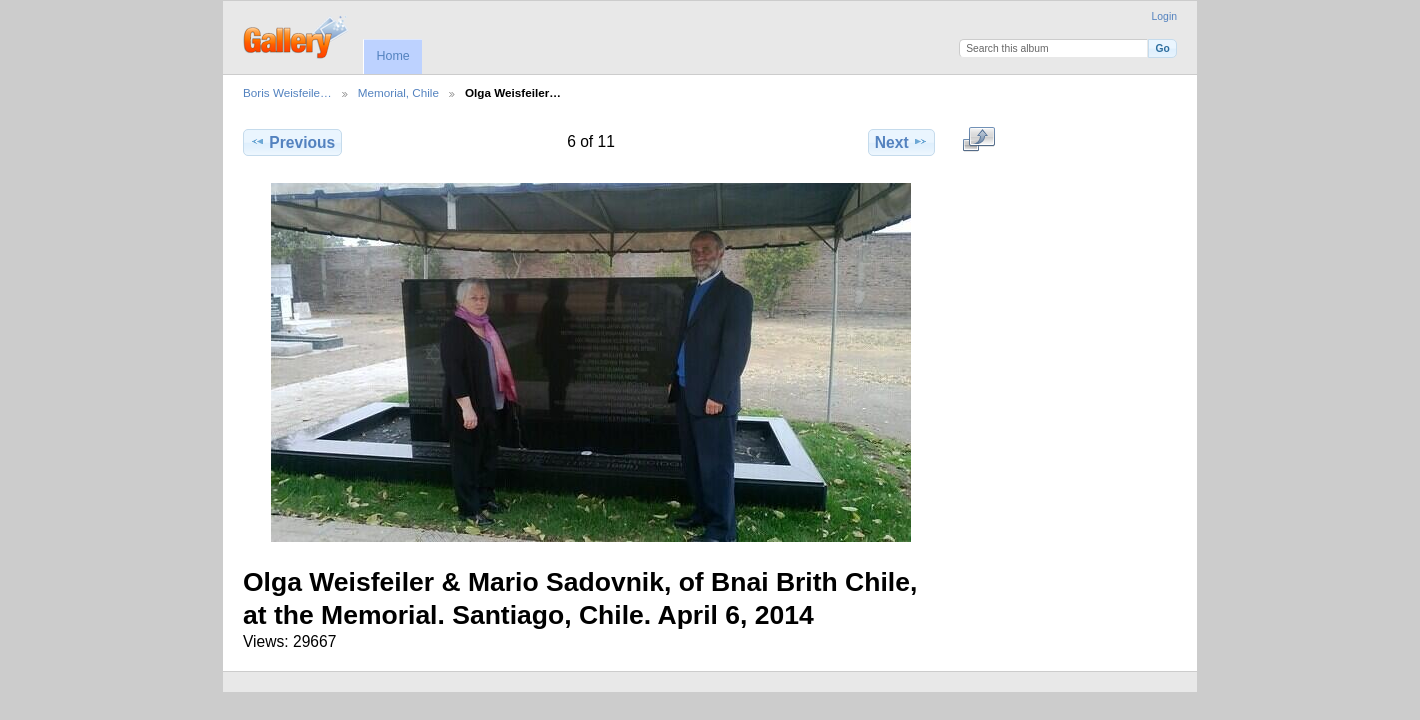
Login (1164, 16)
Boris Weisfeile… (287, 92)
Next (901, 142)
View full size (979, 140)
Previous (292, 142)
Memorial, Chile (398, 92)
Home (392, 56)
